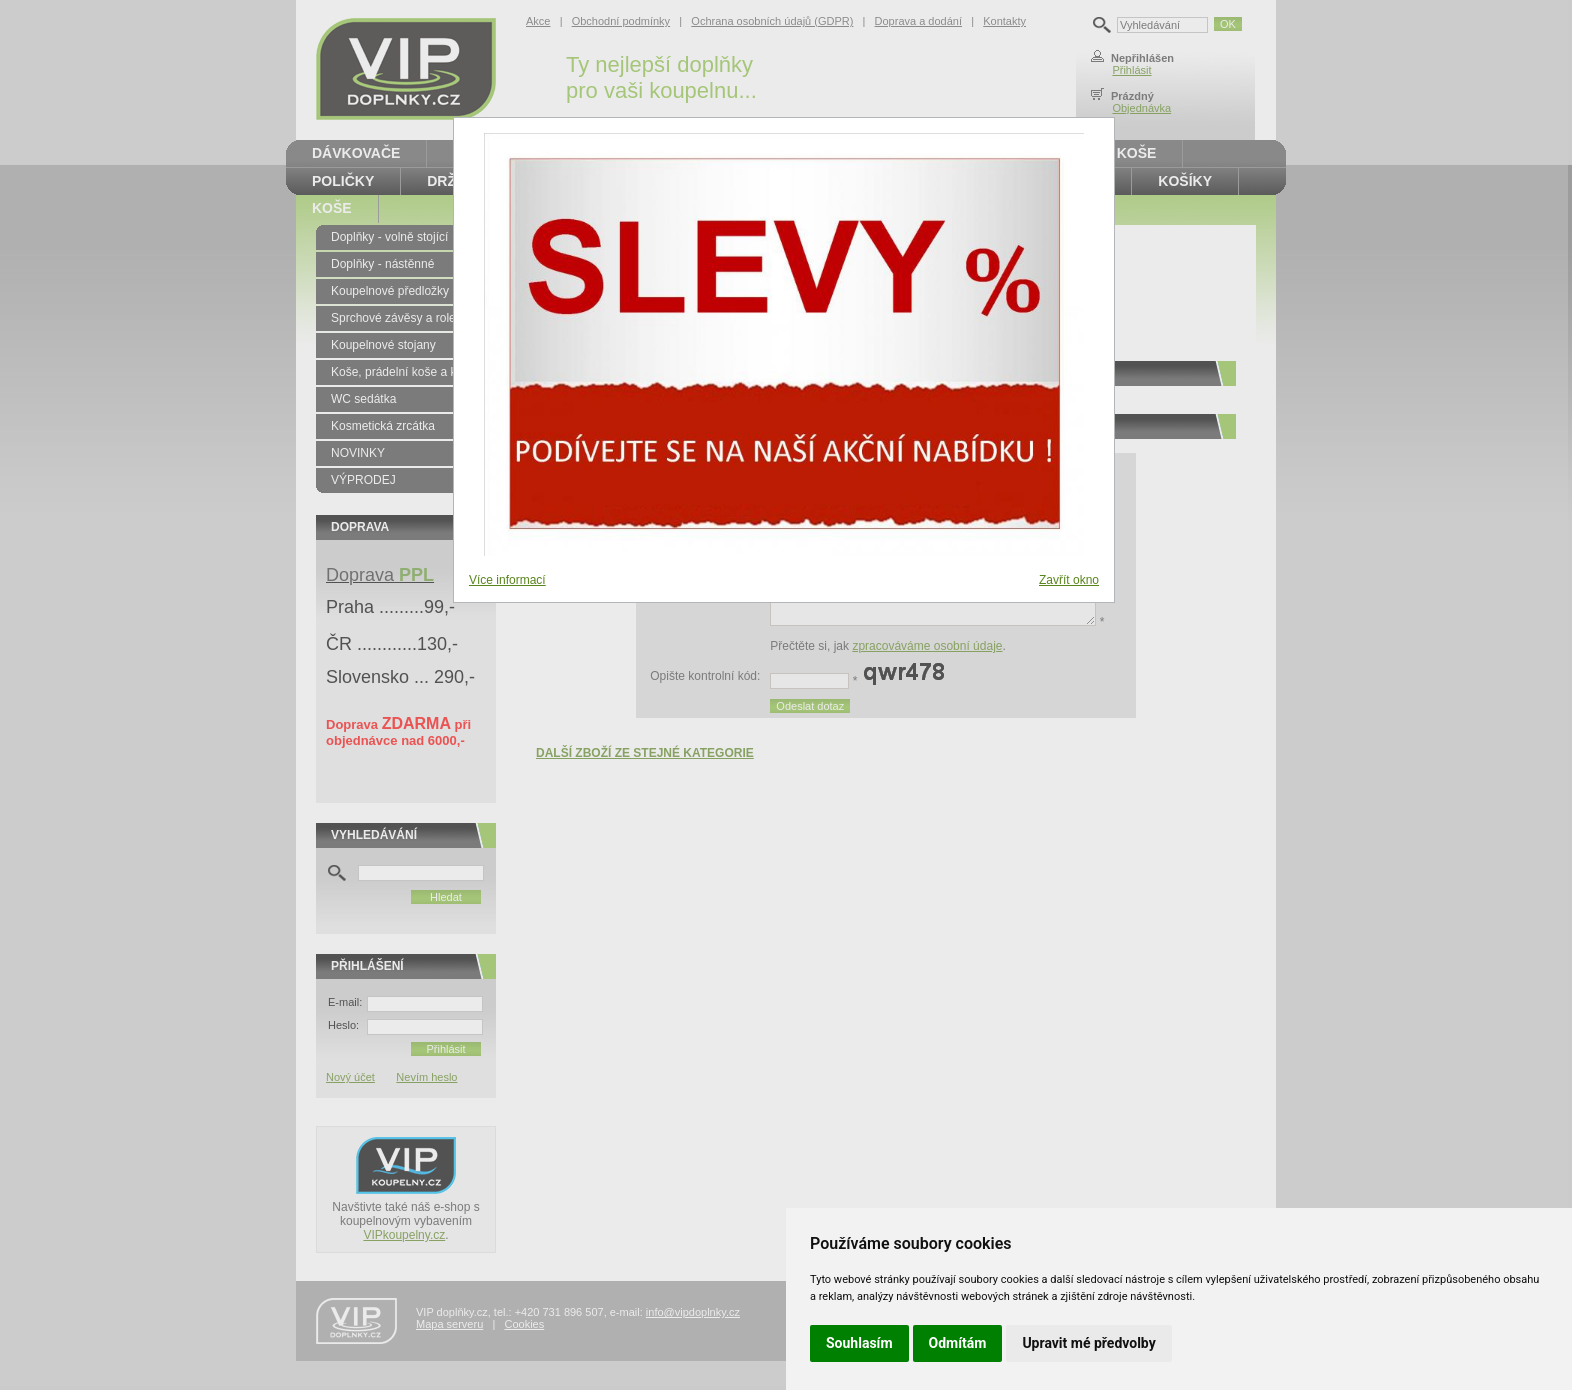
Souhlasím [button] (859, 1343)
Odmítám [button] (958, 1343)
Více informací (507, 580)
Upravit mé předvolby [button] (1088, 1343)
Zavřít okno (1069, 580)
